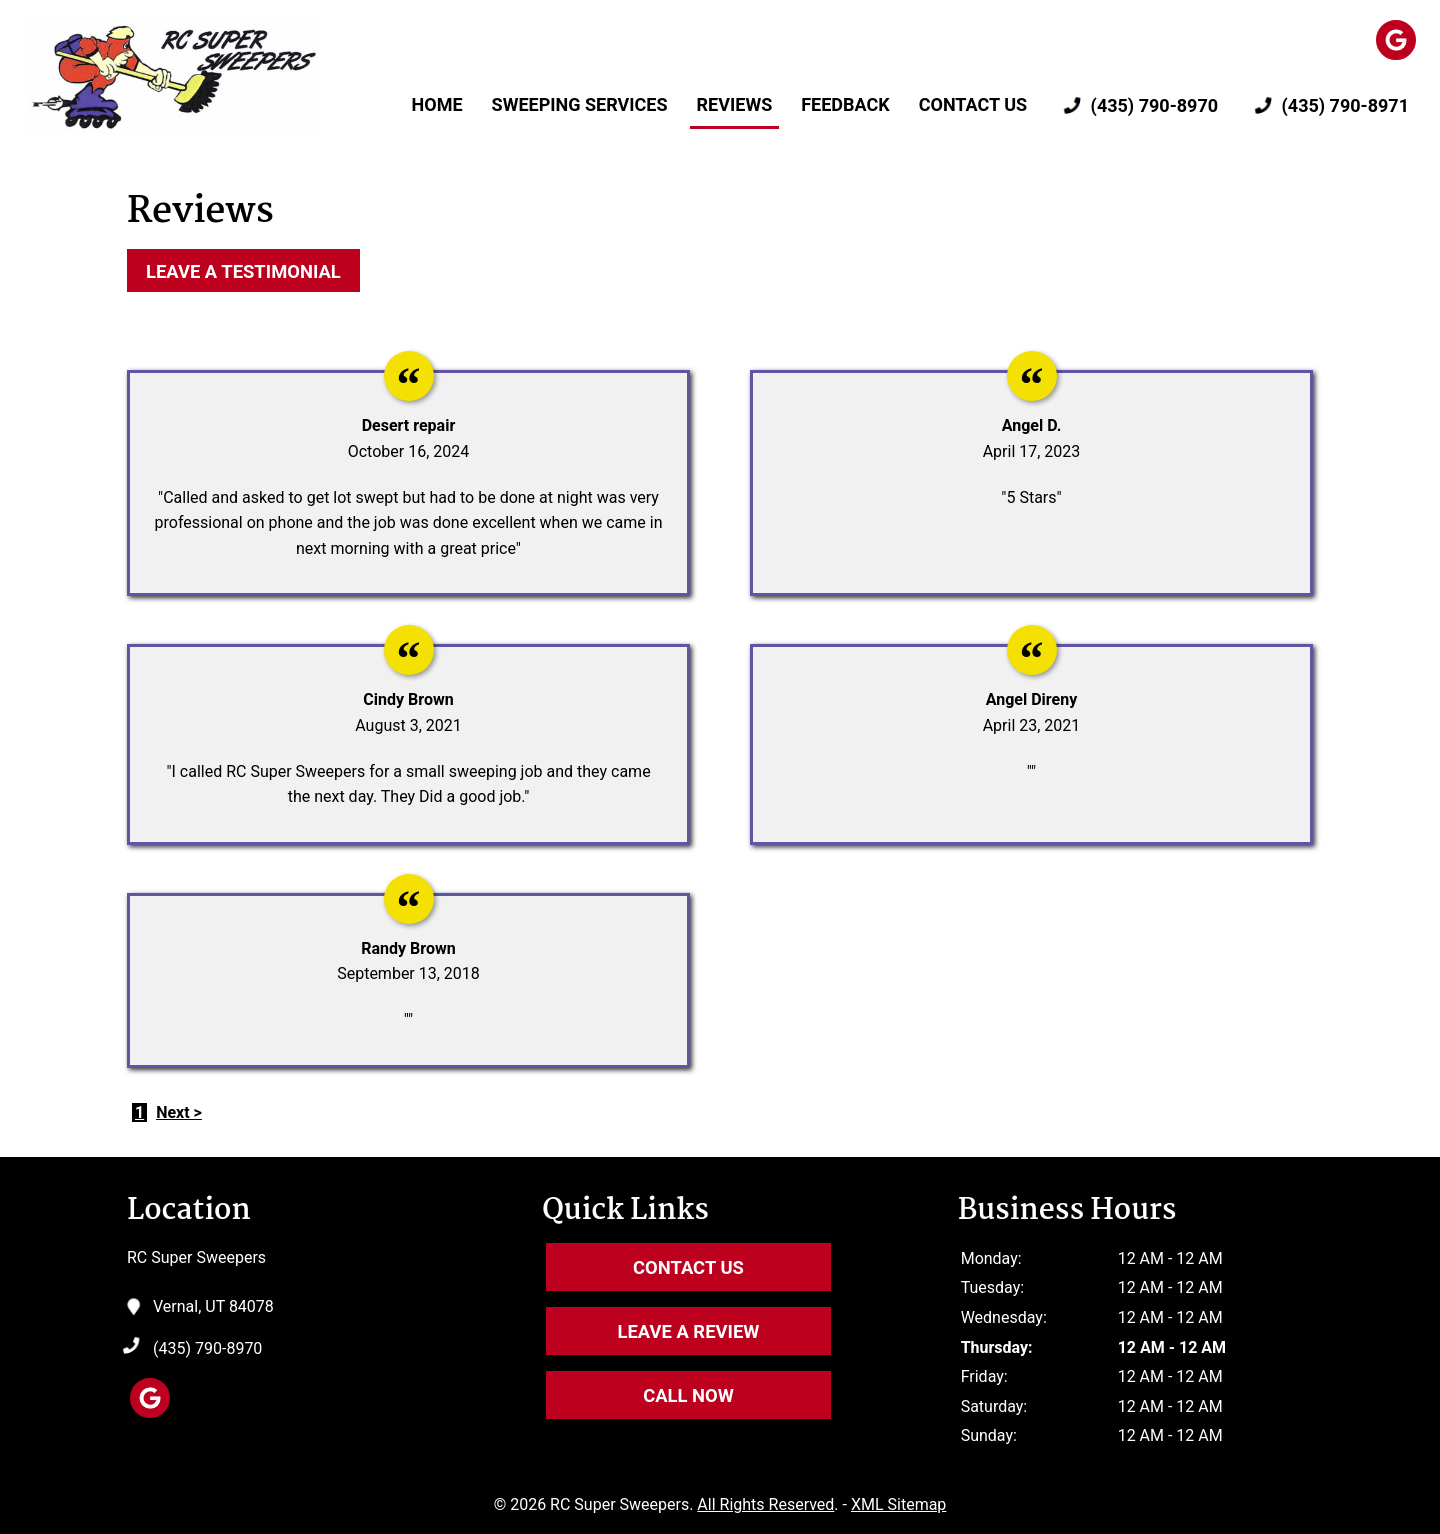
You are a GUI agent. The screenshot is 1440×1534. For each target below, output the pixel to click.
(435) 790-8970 (1137, 107)
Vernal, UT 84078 (213, 1307)
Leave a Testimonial (243, 271)
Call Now (688, 1395)
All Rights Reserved (765, 1504)
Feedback (845, 104)
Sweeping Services (580, 104)
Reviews (735, 104)
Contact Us (973, 104)
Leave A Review (689, 1331)
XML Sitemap (898, 1504)
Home (437, 104)
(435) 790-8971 (1328, 107)
